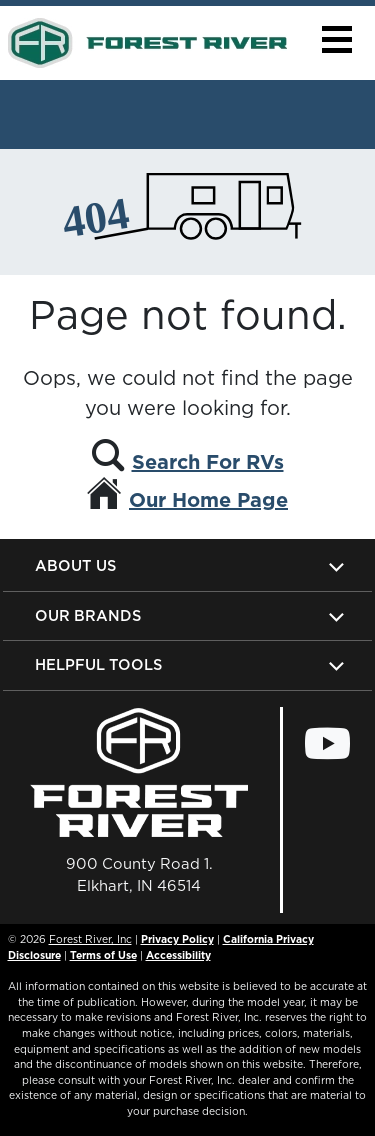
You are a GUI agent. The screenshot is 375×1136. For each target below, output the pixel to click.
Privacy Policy (177, 939)
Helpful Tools (98, 664)
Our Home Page (208, 500)
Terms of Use (103, 955)
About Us (75, 565)
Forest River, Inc (90, 939)
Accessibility (178, 955)
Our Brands (88, 615)
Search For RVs (208, 462)
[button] (336, 39)
